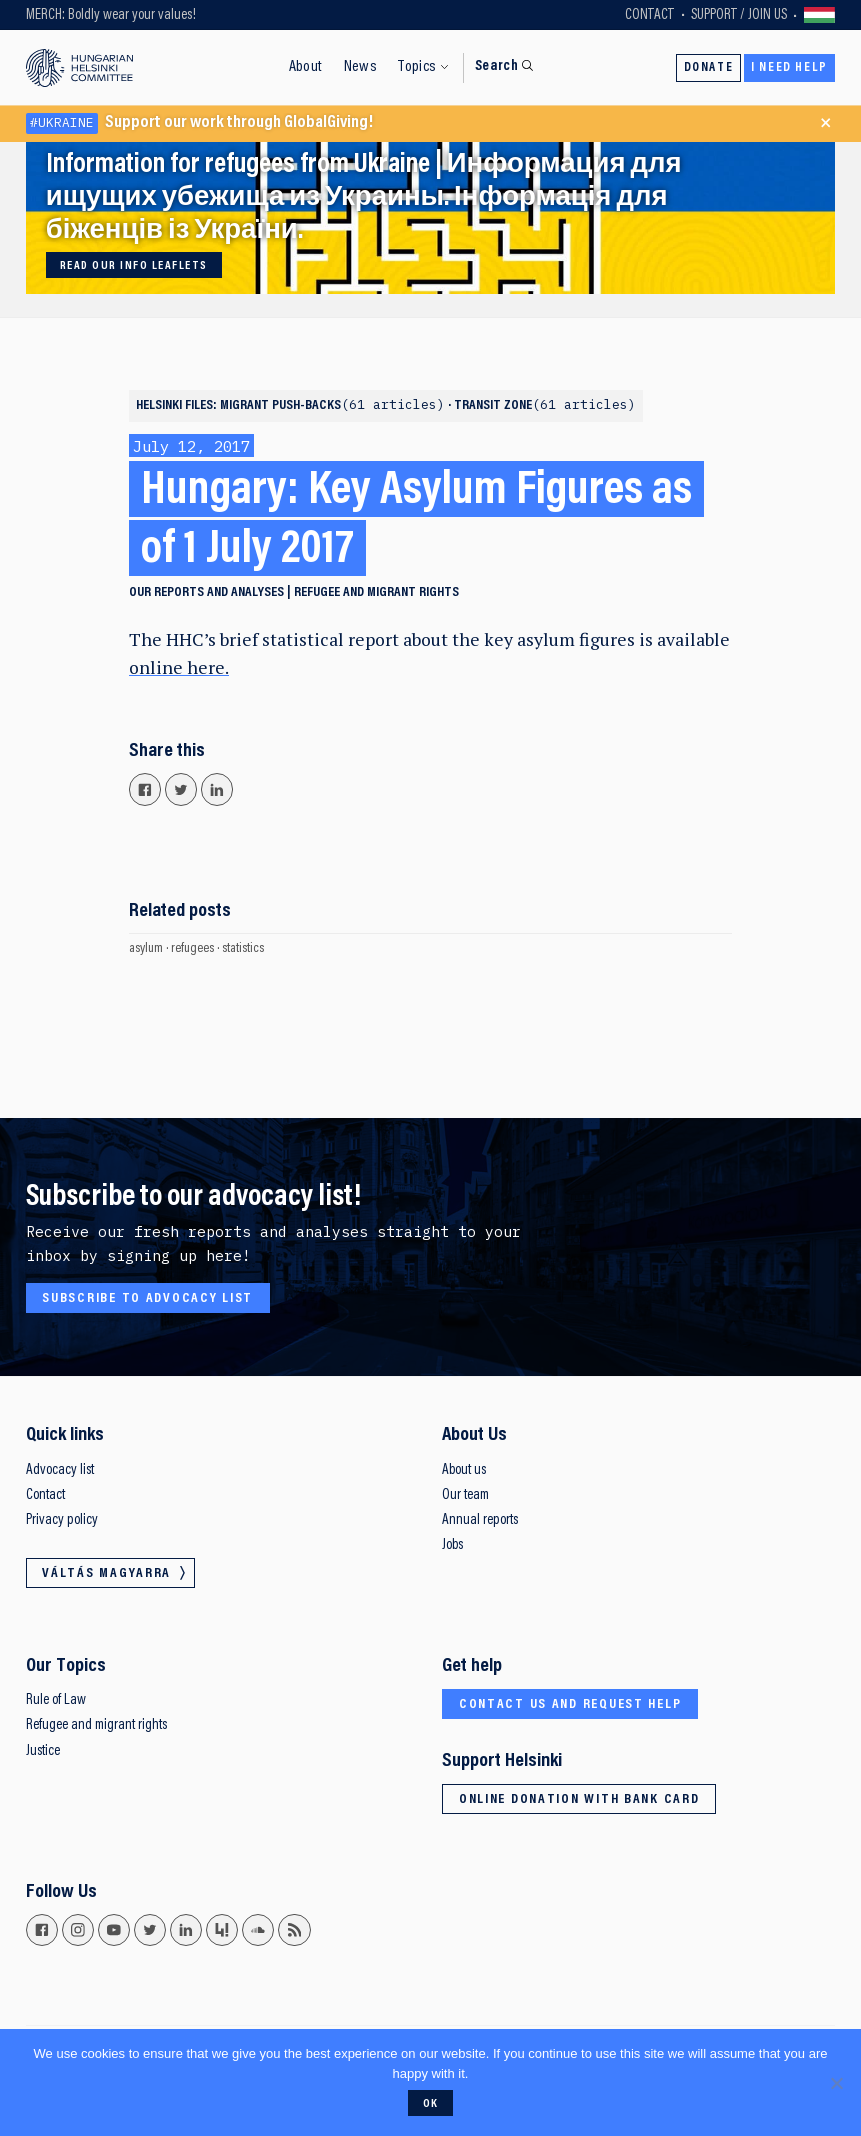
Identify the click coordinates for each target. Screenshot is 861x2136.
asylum (146, 949)
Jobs (452, 1545)
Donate (709, 68)
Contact (649, 15)
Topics (417, 67)
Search (496, 66)
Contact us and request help (570, 1705)
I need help (789, 68)
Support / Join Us (739, 15)
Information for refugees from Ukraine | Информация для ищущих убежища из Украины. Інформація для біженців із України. (364, 198)
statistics (243, 949)
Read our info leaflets (133, 266)
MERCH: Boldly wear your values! (111, 15)
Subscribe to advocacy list (147, 1299)
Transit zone (545, 406)
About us (464, 1470)
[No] (836, 2083)
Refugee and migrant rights (376, 593)
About (306, 67)
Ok (431, 2104)
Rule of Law (56, 1700)
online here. (179, 667)
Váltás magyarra (820, 15)
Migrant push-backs (334, 406)
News (361, 67)
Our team (465, 1495)
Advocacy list (60, 1470)
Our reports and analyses (206, 593)
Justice (43, 1751)
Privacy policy (62, 1520)
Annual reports (480, 1520)
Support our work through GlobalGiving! (199, 123)
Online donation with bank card (579, 1800)
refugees (192, 949)
